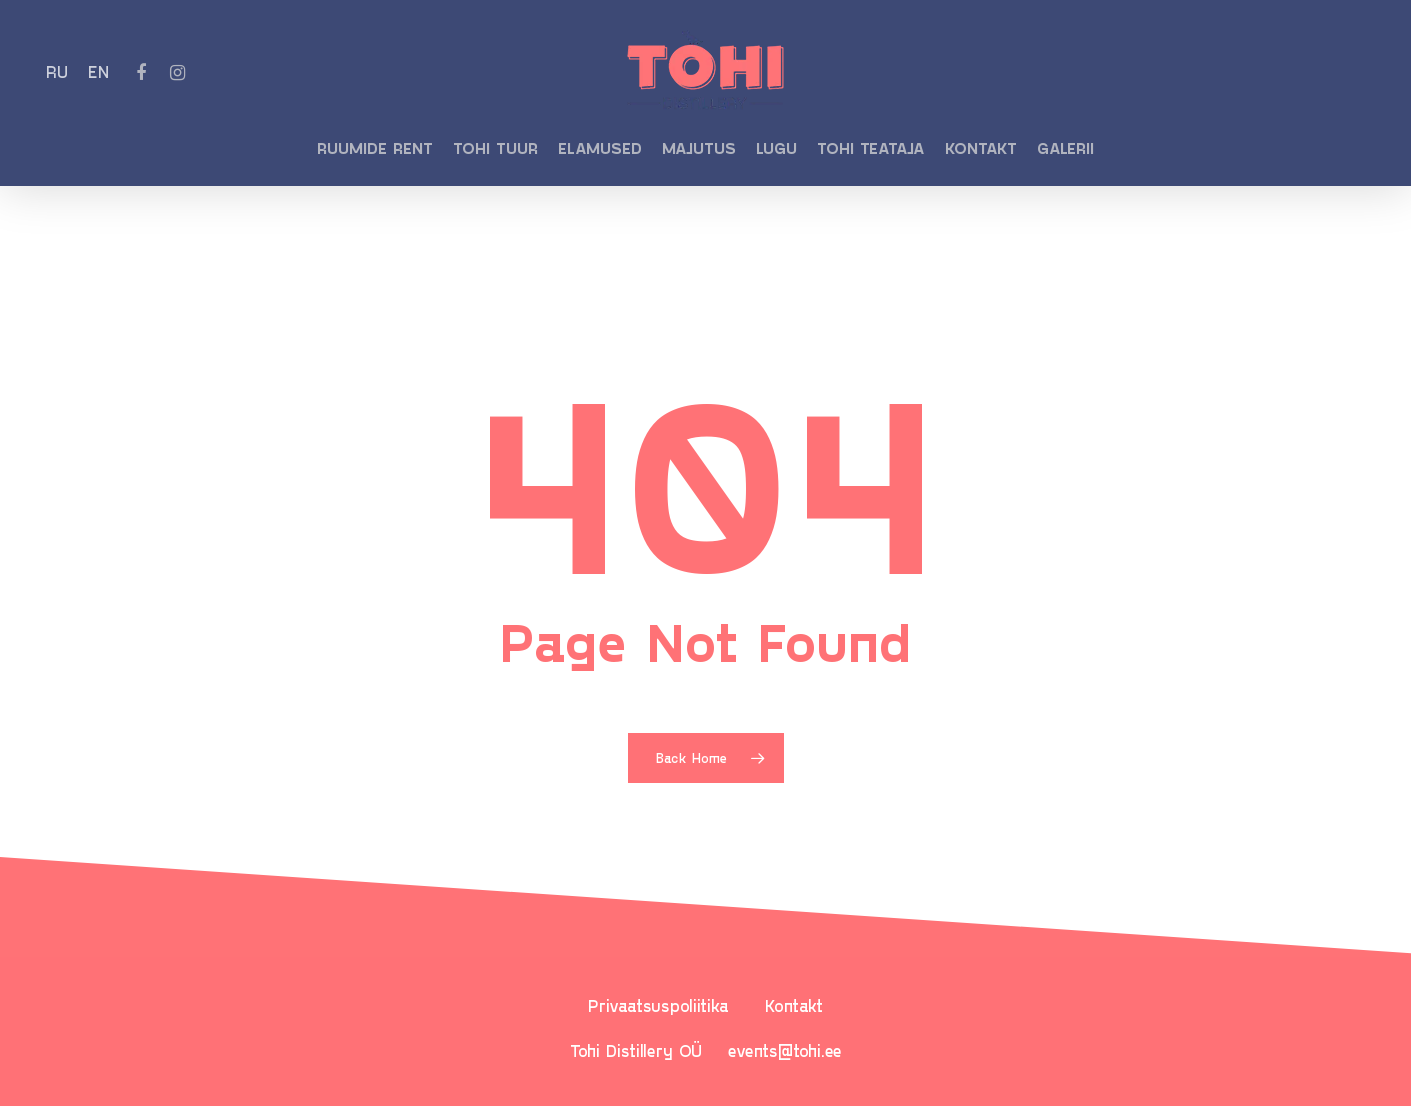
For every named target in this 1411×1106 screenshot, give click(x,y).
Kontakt (794, 1005)
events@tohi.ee (785, 1050)
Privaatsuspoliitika (658, 1005)
